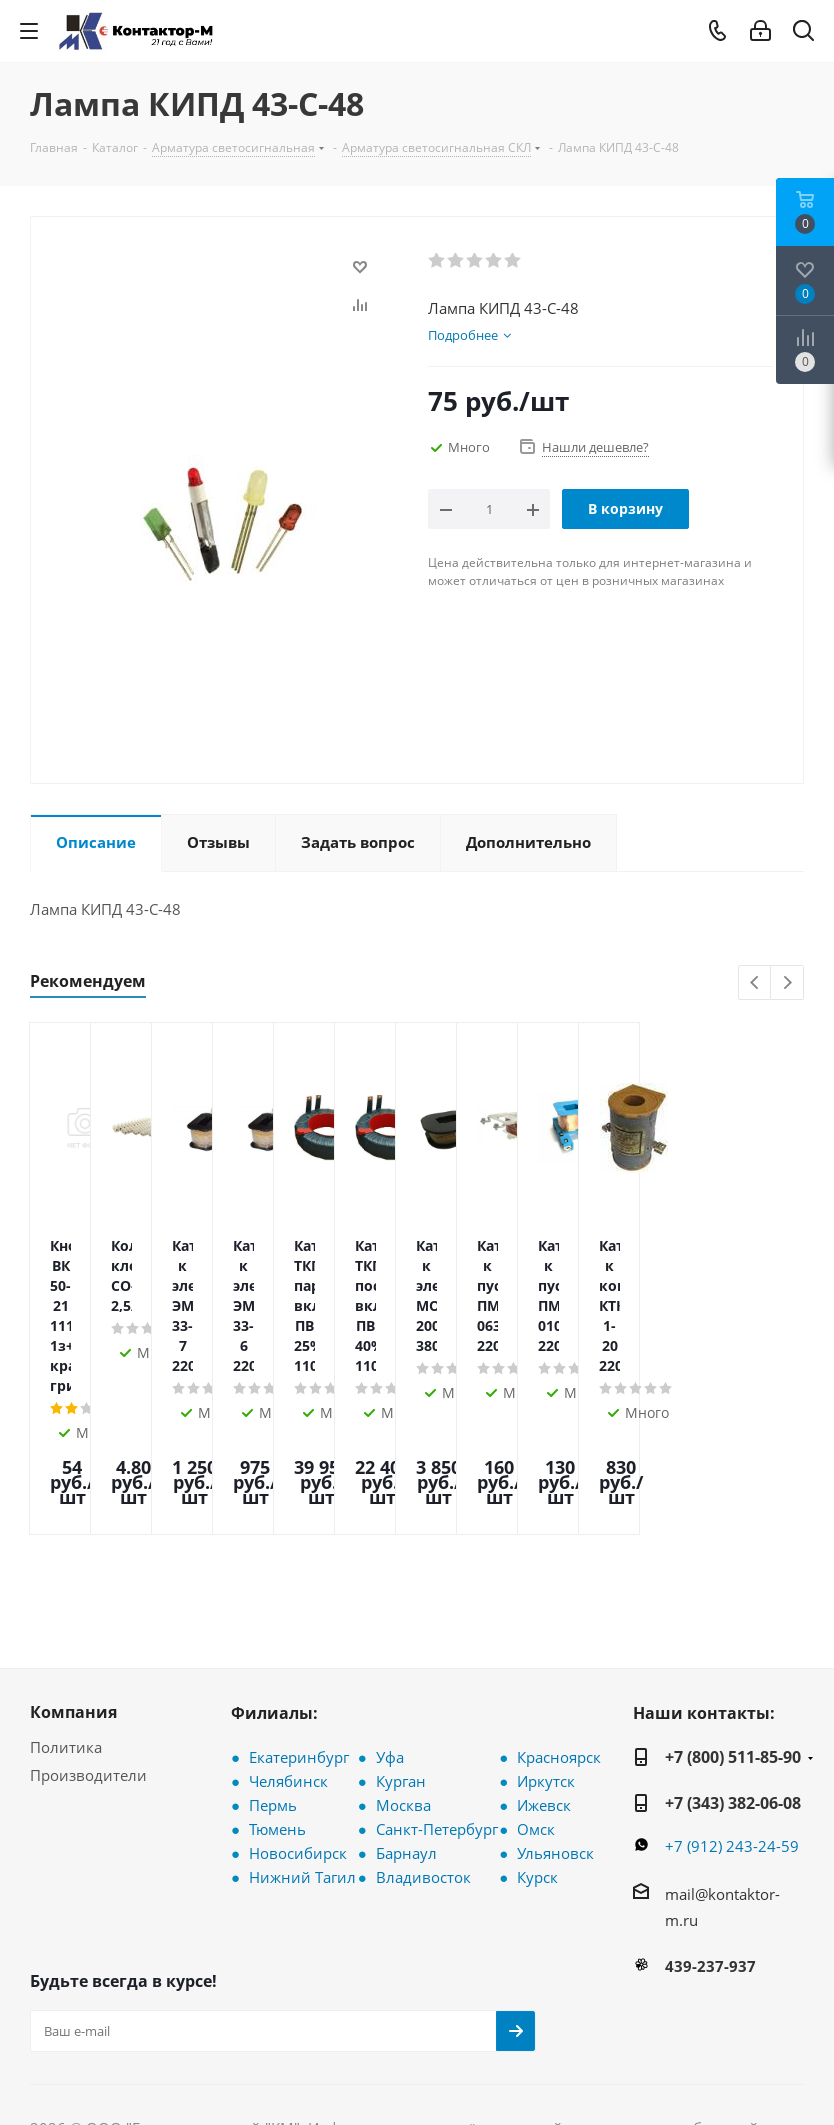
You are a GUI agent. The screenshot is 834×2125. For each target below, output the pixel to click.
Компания (73, 1582)
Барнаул (406, 1723)
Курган (401, 1651)
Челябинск (288, 1651)
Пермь (273, 1675)
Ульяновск (555, 1723)
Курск (537, 1747)
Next (787, 983)
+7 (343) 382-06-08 (733, 1673)
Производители (88, 1645)
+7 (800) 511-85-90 (733, 1627)
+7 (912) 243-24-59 (732, 1716)
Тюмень (277, 1699)
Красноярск (559, 1627)
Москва (403, 1675)
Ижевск (544, 1675)
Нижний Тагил (302, 1747)
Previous (755, 983)
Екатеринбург (299, 1627)
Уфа (390, 1627)
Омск (536, 1699)
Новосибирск (298, 1723)
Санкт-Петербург (437, 1699)
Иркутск (546, 1651)
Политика (66, 1617)
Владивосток (423, 1747)
